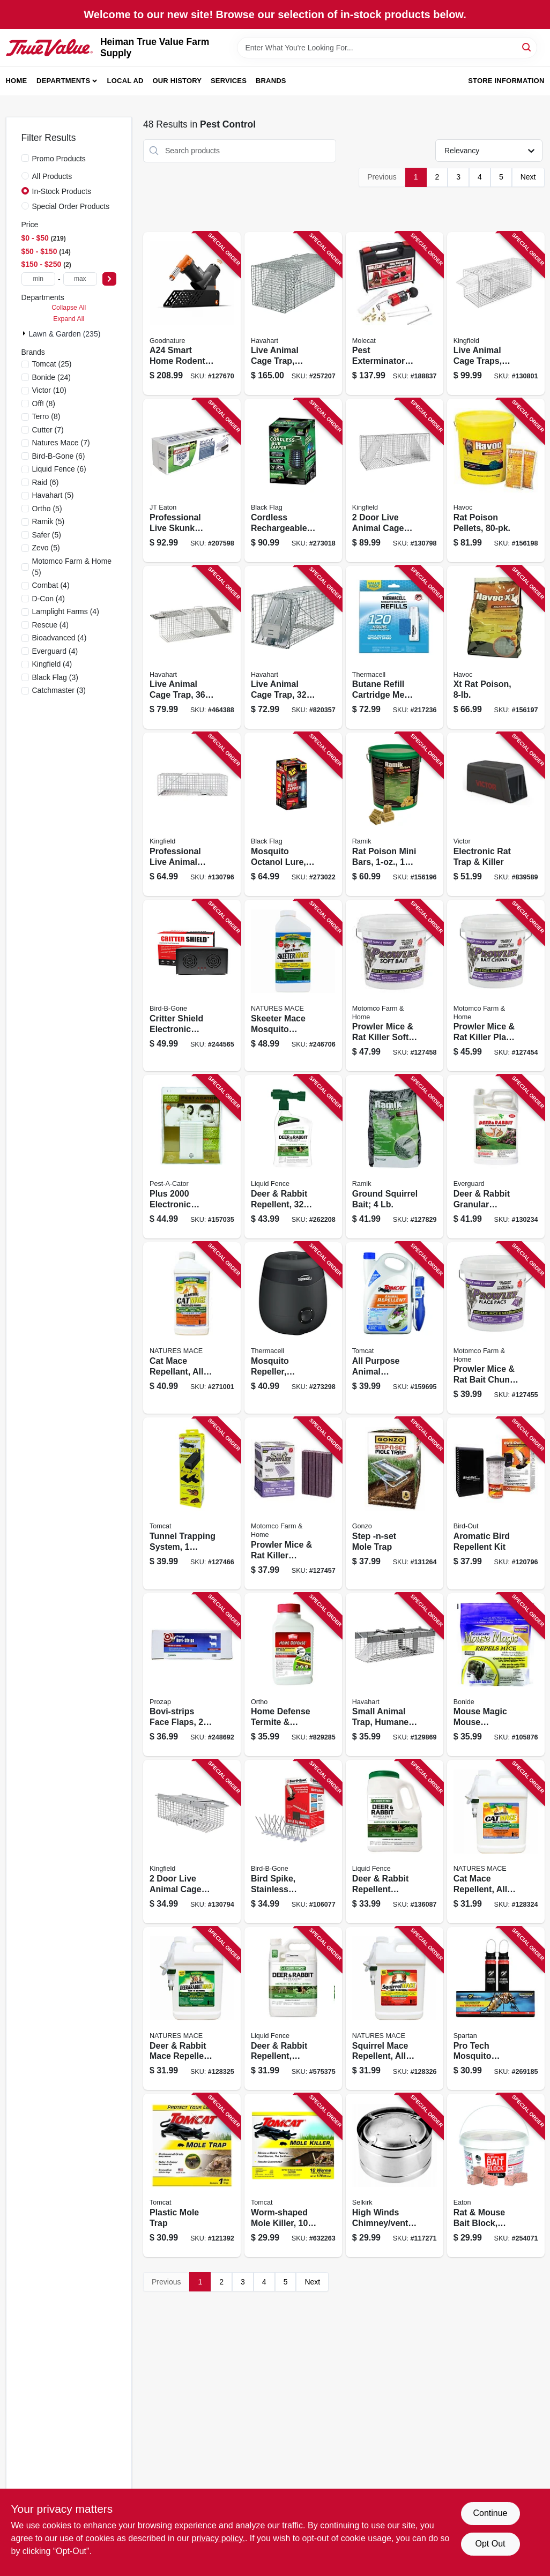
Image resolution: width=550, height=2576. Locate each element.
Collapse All (68, 307)
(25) (52, 364)
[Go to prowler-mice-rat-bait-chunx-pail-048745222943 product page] (496, 1328)
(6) (58, 456)
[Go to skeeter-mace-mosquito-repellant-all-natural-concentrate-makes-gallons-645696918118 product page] (293, 985)
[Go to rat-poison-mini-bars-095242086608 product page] (394, 814)
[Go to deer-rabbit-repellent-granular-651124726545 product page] (394, 1841)
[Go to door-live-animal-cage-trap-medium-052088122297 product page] (192, 1841)
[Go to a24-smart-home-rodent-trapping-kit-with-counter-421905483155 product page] (192, 313)
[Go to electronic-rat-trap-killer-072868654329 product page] (496, 814)
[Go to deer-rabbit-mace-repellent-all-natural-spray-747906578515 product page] (192, 2008)
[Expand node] (25, 333)
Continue (490, 2513)
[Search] (527, 47)
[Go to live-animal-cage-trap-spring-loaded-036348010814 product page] (293, 313)
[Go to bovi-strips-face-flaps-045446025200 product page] (192, 1675)
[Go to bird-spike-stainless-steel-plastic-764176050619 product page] (293, 1841)
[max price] (80, 279)
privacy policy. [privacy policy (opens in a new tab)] (218, 2538)
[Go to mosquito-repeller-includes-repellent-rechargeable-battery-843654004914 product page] (293, 1328)
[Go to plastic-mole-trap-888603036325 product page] (192, 2175)
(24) (51, 377)
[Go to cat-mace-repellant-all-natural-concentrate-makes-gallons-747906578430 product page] (192, 1328)
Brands (271, 81)
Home (16, 81)
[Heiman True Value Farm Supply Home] (49, 48)
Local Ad (125, 81)
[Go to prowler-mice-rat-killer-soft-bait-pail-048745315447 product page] (394, 985)
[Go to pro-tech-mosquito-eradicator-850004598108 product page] (496, 2008)
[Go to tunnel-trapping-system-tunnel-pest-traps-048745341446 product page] (192, 1503)
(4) (51, 585)
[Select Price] (109, 279)
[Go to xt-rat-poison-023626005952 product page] (496, 647)
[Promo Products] (25, 158)
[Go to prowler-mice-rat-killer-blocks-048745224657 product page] (293, 1503)
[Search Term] (387, 47)
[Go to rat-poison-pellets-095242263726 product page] (496, 480)
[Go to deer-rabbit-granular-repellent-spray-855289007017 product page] (496, 1156)
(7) (48, 429)
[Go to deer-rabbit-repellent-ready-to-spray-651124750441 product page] (293, 1156)
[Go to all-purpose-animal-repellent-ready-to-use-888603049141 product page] (394, 1328)
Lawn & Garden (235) (65, 334)
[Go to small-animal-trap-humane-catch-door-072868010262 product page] (394, 1675)
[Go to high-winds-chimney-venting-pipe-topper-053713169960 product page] (394, 2175)
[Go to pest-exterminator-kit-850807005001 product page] (394, 313)
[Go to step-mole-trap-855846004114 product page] (394, 1503)
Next (528, 177)
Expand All (68, 319)
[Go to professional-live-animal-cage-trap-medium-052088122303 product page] (192, 814)
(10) (49, 390)
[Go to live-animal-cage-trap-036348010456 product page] (192, 647)
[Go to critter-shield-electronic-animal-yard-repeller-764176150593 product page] (192, 985)
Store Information (506, 81)
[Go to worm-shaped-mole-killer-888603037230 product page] (293, 2175)
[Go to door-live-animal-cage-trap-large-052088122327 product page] (394, 480)
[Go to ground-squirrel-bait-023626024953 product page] (394, 1156)
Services (229, 81)
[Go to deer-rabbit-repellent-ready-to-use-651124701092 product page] (293, 2008)
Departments (63, 81)
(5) (53, 495)
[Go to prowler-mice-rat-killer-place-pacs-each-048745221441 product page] (496, 985)
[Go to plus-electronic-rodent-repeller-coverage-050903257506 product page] (192, 1156)
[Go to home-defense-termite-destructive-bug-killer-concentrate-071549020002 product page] (293, 1675)
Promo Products (59, 158)
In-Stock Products (62, 191)
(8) (43, 403)
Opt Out (490, 2543)
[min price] (38, 279)
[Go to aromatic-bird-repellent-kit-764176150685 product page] (496, 1503)
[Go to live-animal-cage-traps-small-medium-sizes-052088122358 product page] (496, 313)
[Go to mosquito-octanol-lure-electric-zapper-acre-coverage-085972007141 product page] (293, 814)
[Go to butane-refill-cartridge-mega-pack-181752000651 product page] (394, 647)
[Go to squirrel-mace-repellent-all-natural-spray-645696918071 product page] (394, 2008)
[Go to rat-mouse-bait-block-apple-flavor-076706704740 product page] (496, 2175)
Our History (177, 81)
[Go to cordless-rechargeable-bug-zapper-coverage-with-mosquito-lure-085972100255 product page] (293, 480)
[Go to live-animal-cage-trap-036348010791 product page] (293, 647)
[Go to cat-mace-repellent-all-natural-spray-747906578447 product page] (496, 1841)
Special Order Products (71, 206)
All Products (52, 176)
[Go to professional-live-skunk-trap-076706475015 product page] (192, 480)
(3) (55, 677)
